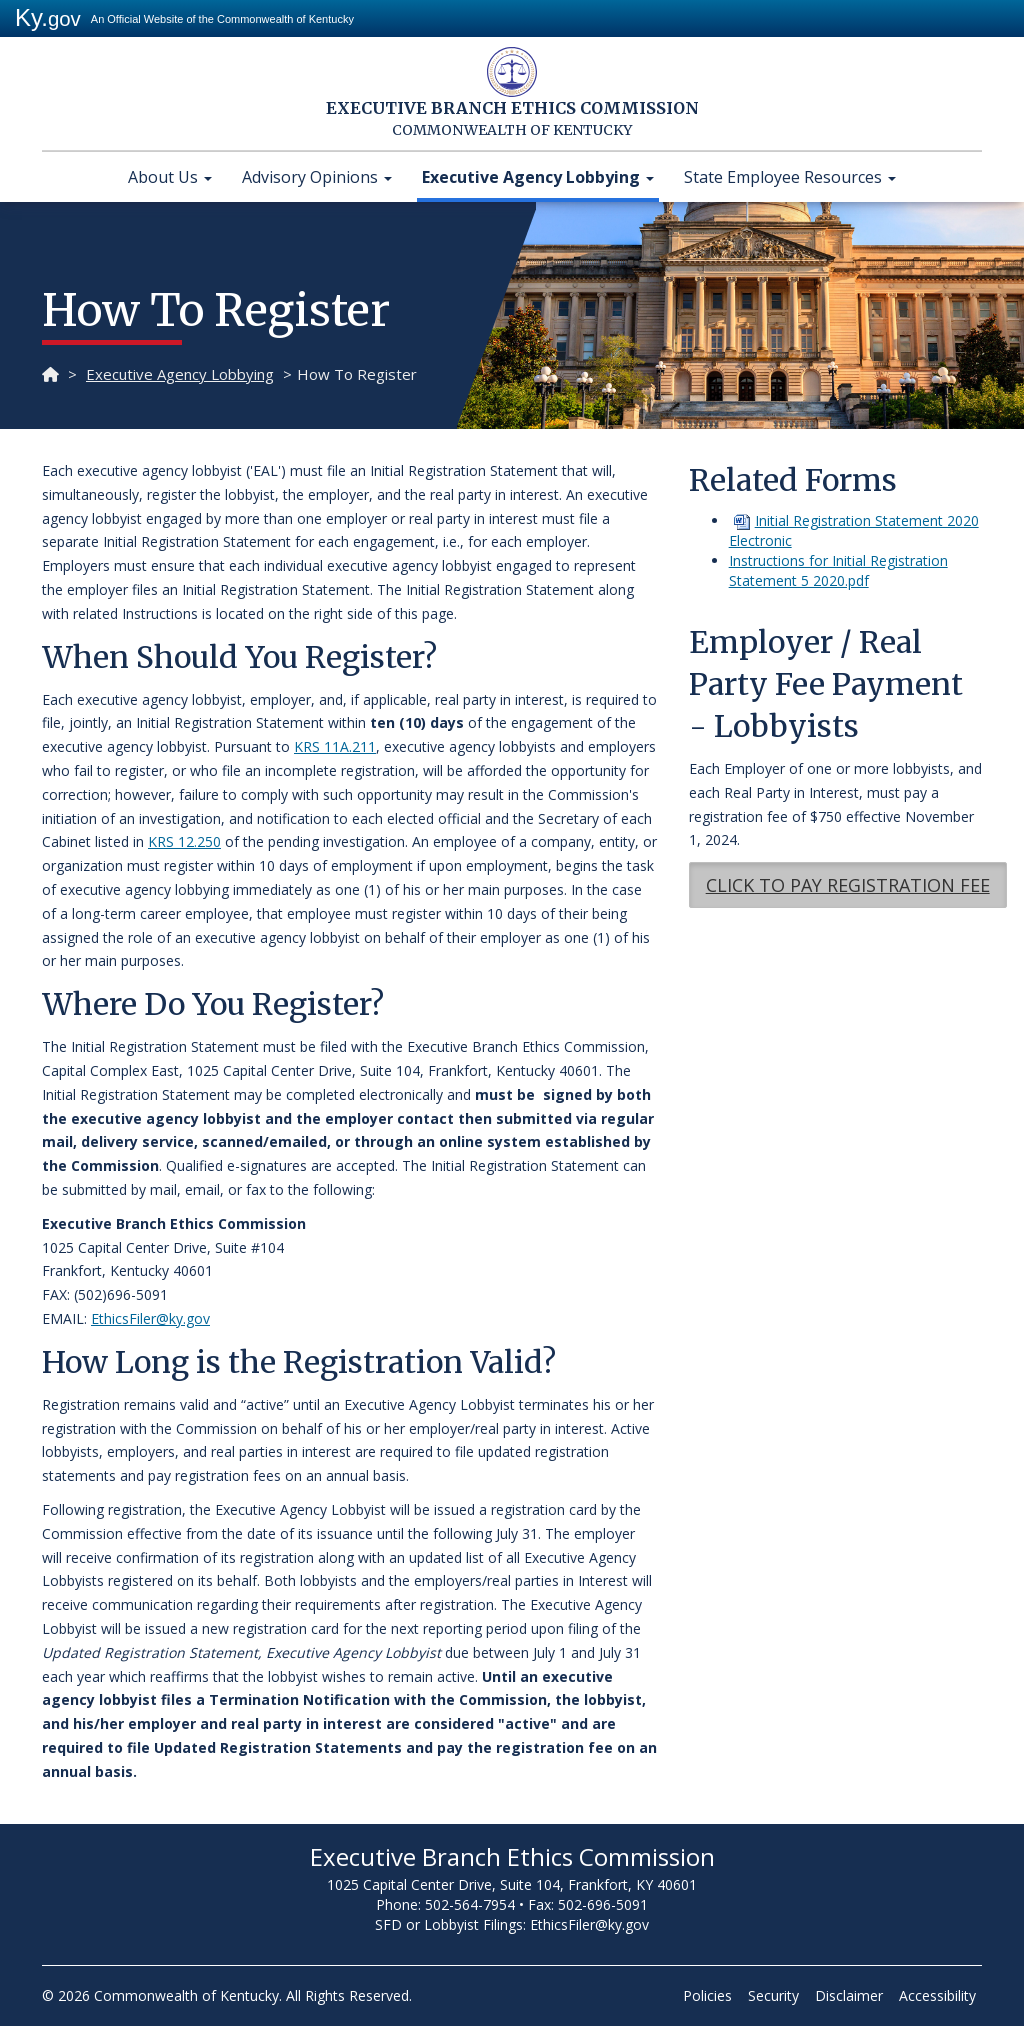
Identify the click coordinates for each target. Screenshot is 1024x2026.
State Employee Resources (790, 177)
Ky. (48, 17)
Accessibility (937, 1995)
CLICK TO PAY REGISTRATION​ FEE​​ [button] (848, 885)
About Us (170, 177)
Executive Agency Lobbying (538, 177)
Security (773, 1995)
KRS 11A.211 (335, 746)
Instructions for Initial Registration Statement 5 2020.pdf (838, 570)
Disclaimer (849, 1995)
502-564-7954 (470, 1904)
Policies (707, 1995)
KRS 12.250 (184, 841)
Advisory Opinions (317, 177)
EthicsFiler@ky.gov (150, 1318)
